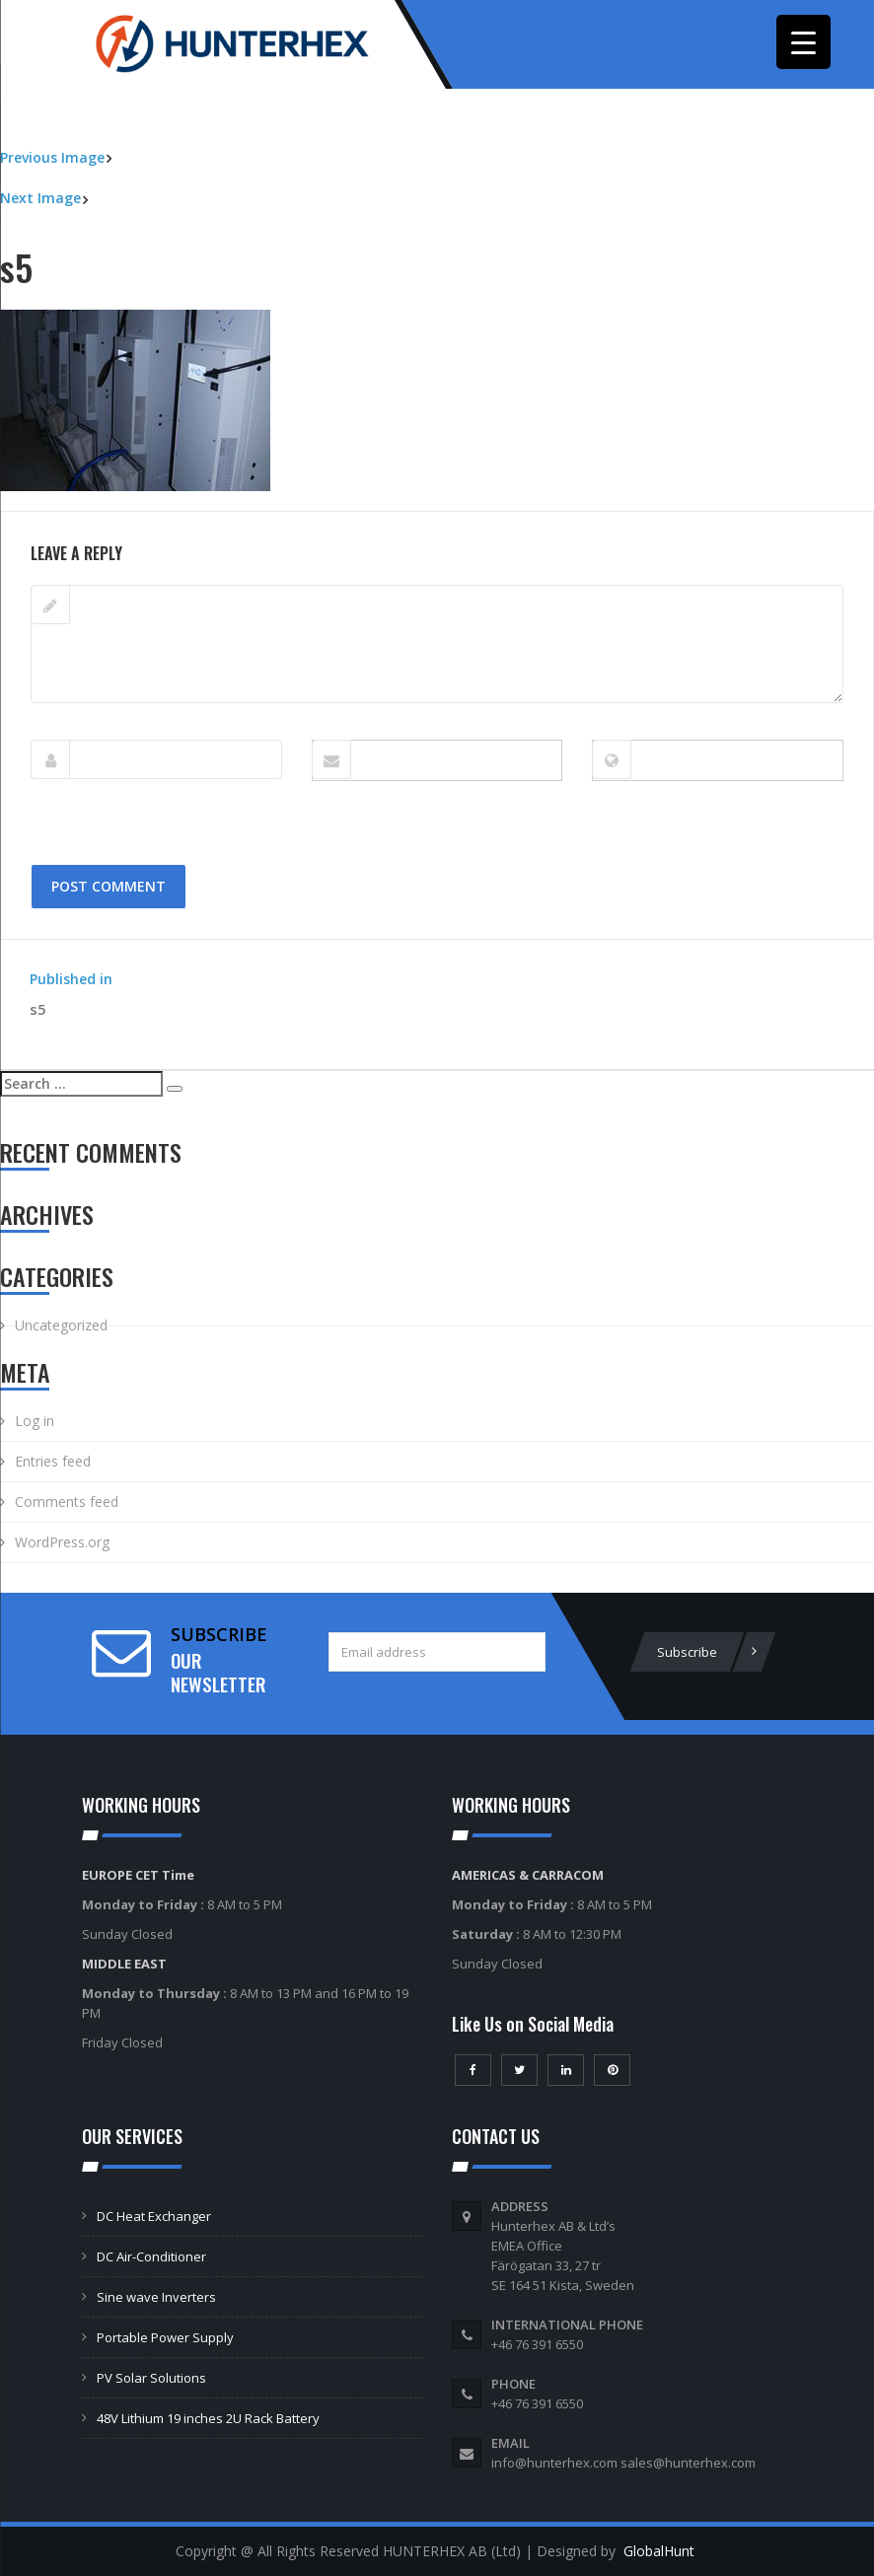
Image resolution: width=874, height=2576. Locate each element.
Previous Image (52, 157)
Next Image (40, 197)
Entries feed (53, 1461)
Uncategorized (61, 1325)
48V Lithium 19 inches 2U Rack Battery (208, 2418)
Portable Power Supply (165, 2337)
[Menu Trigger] (803, 42)
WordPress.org (62, 1542)
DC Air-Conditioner (151, 2256)
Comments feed (66, 1501)
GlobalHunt (658, 2550)
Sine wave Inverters (156, 2297)
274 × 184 (116, 500)
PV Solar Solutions (151, 2378)
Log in (34, 1420)
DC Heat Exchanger (154, 2216)
